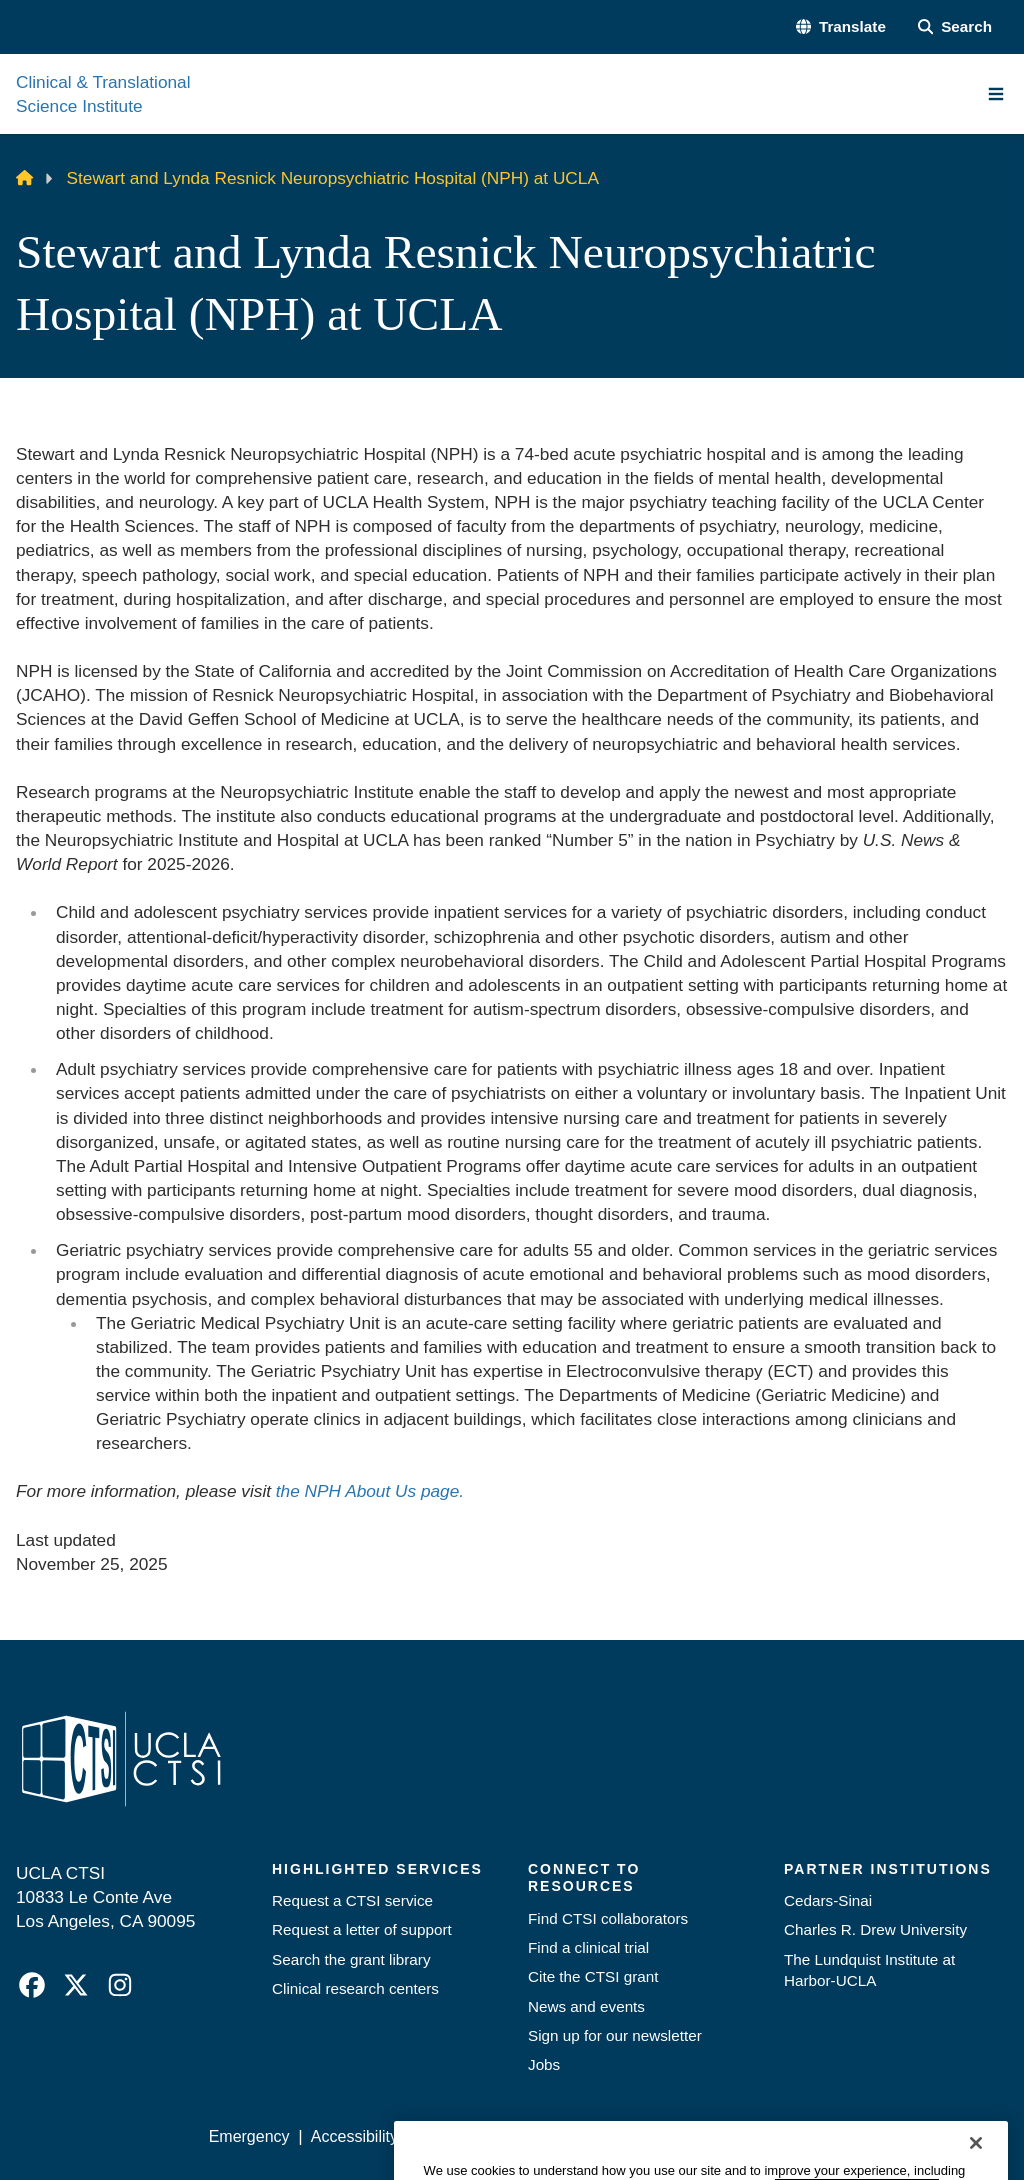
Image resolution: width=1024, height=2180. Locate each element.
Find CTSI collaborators (608, 1918)
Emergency (249, 2136)
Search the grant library (351, 1959)
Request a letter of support (362, 1929)
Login (826, 2136)
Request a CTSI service (352, 1900)
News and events (586, 2006)
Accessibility (354, 2136)
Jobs (544, 2064)
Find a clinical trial (588, 1947)
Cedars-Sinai (828, 1900)
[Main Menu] (996, 94)
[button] (841, 26)
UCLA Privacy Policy (492, 2136)
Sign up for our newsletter (615, 2035)
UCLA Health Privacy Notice (685, 2136)
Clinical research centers (355, 1988)
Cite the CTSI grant (593, 1976)
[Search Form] (955, 26)
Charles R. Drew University (875, 1929)
